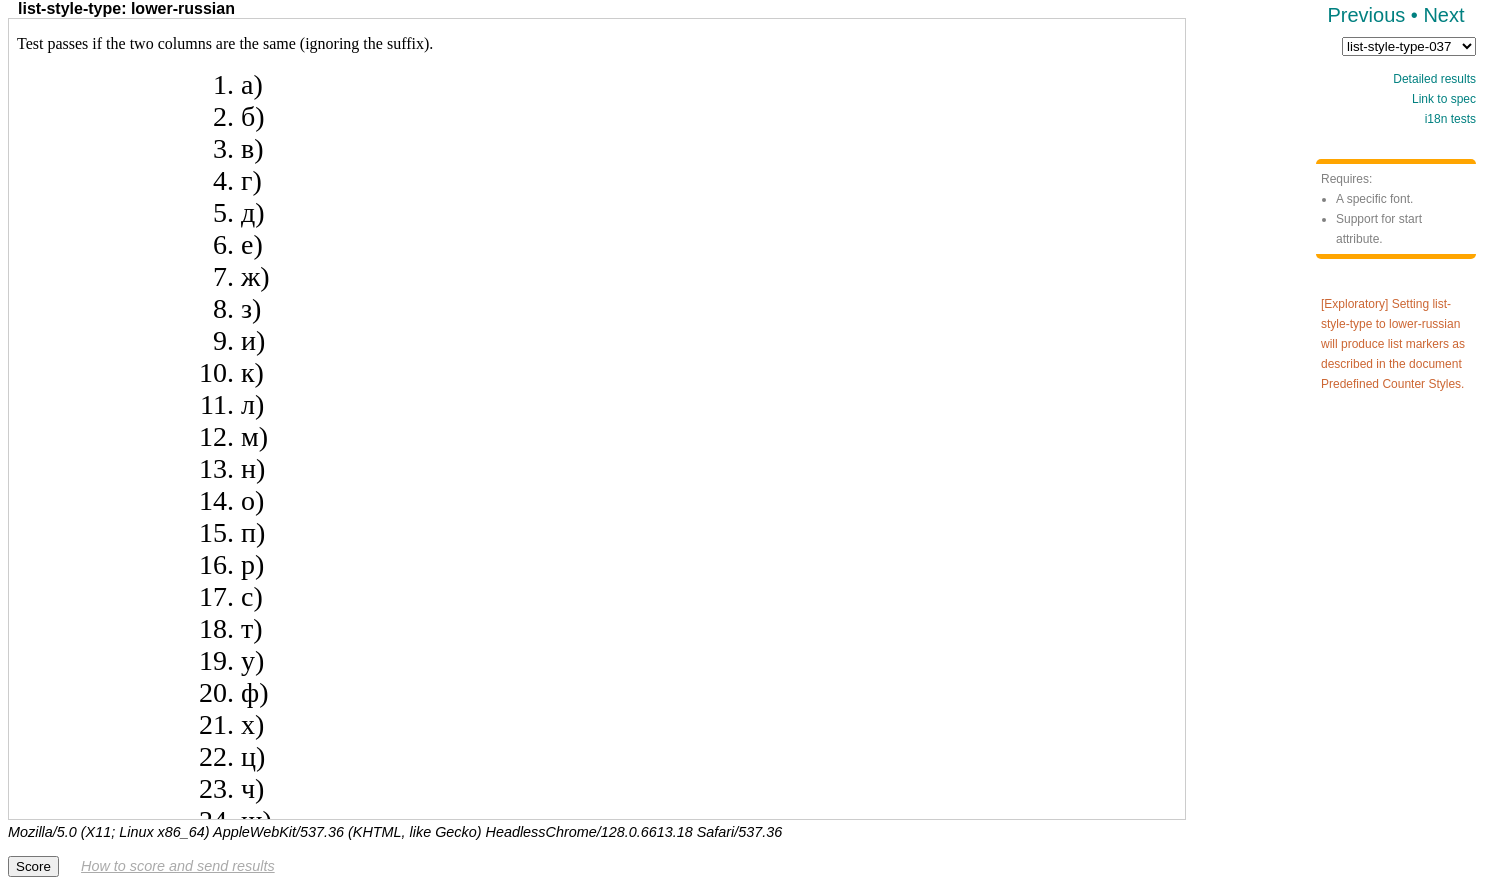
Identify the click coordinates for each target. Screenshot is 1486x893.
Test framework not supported (597, 419)
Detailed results (1434, 79)
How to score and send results (178, 866)
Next (1443, 15)
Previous (1366, 15)
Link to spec (1444, 99)
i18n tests (1450, 119)
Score (33, 866)
